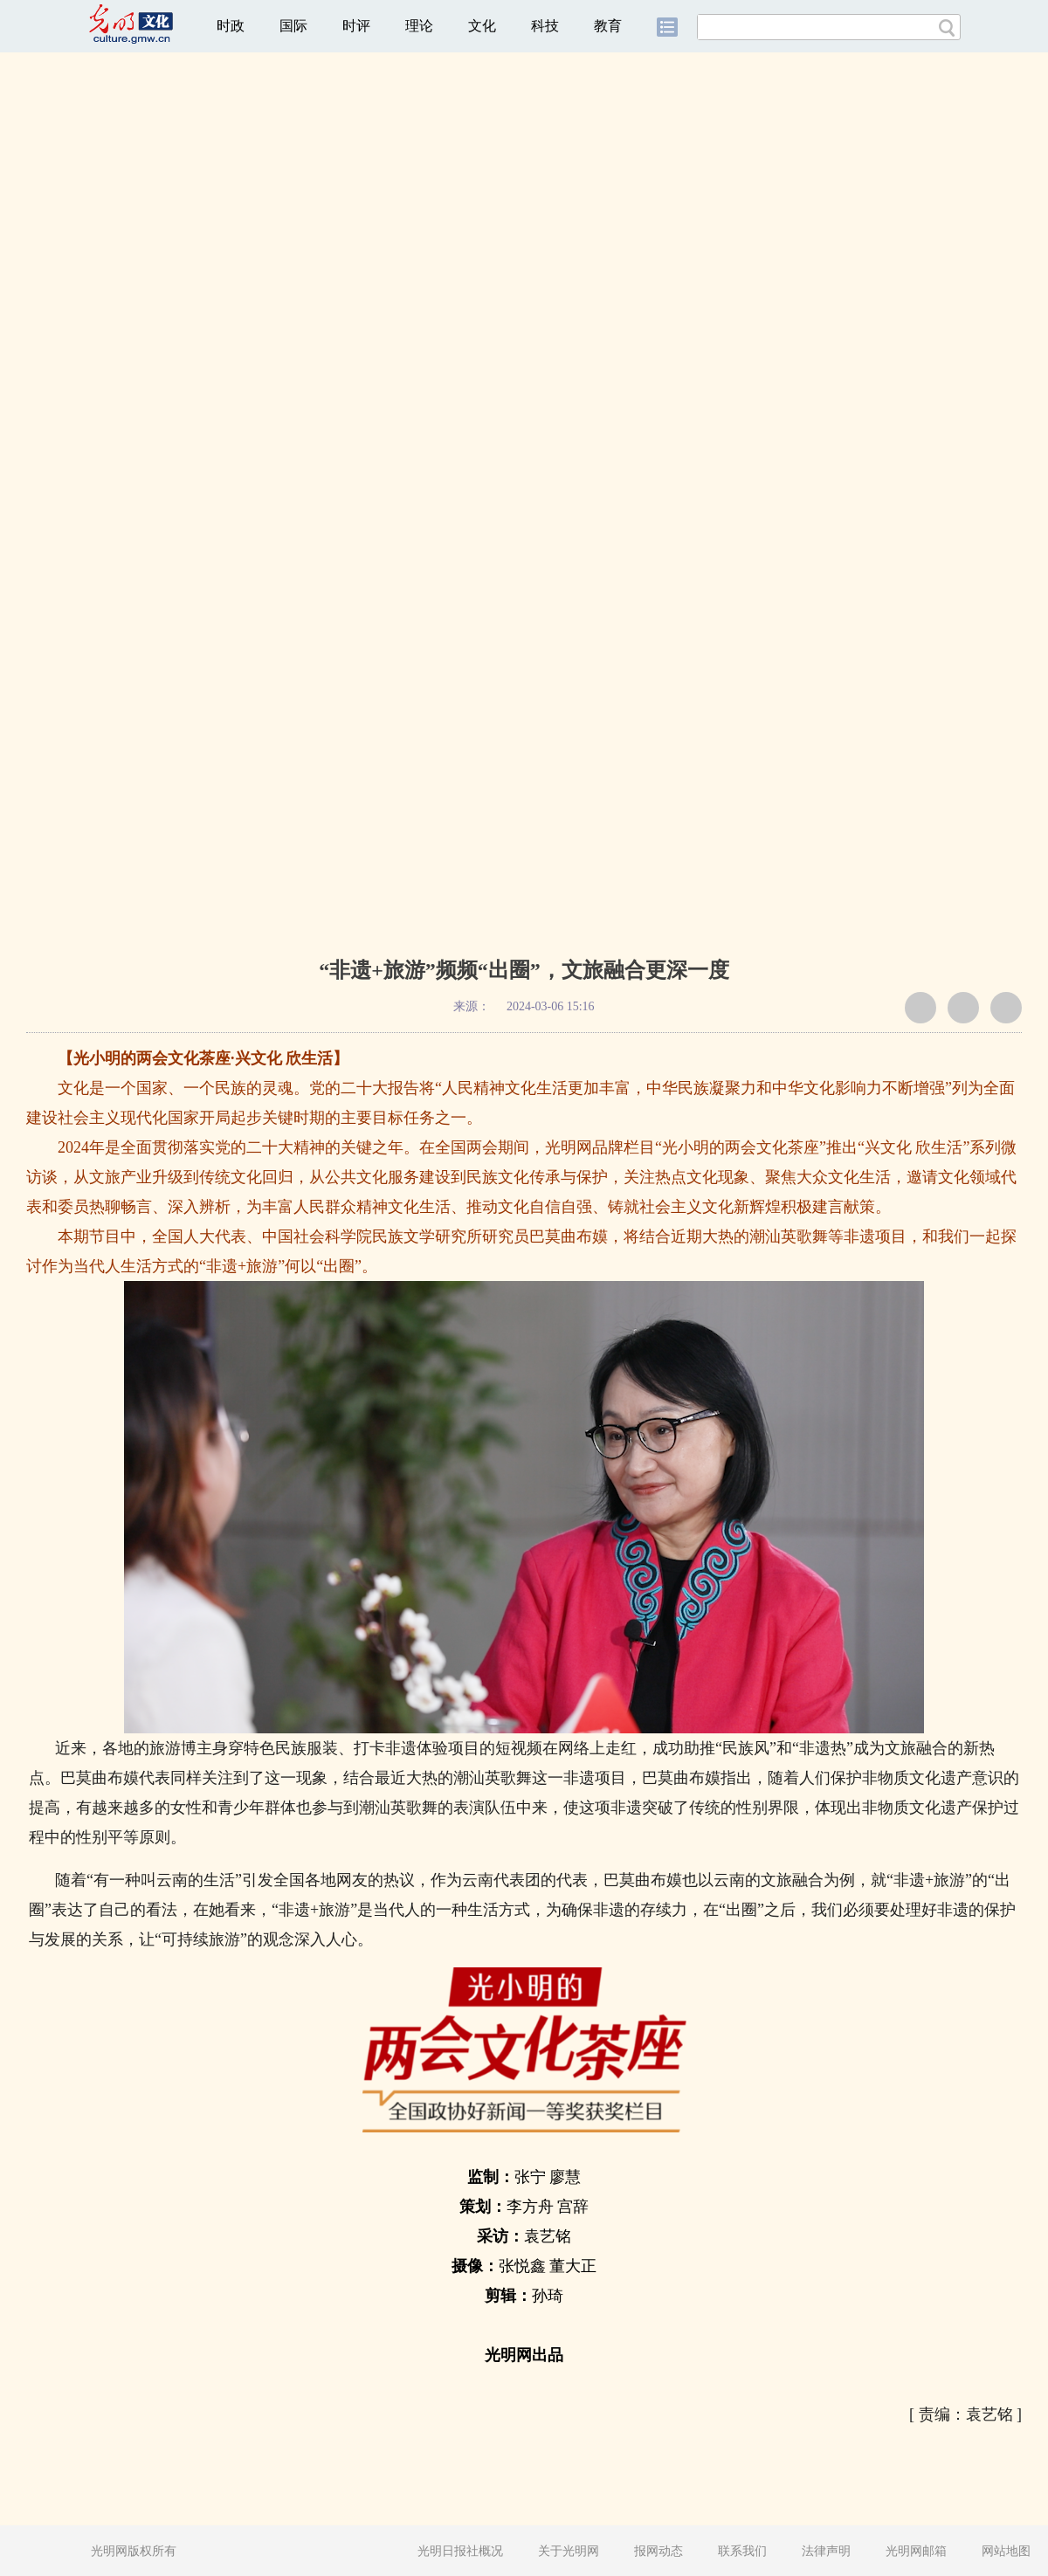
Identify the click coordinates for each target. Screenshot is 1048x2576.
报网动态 (658, 2551)
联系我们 (742, 2551)
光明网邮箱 (916, 2551)
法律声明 (826, 2551)
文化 (482, 25)
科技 (545, 25)
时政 (231, 25)
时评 (356, 25)
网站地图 (1006, 2551)
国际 (293, 25)
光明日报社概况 (460, 2551)
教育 (608, 25)
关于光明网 (568, 2551)
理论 (419, 25)
